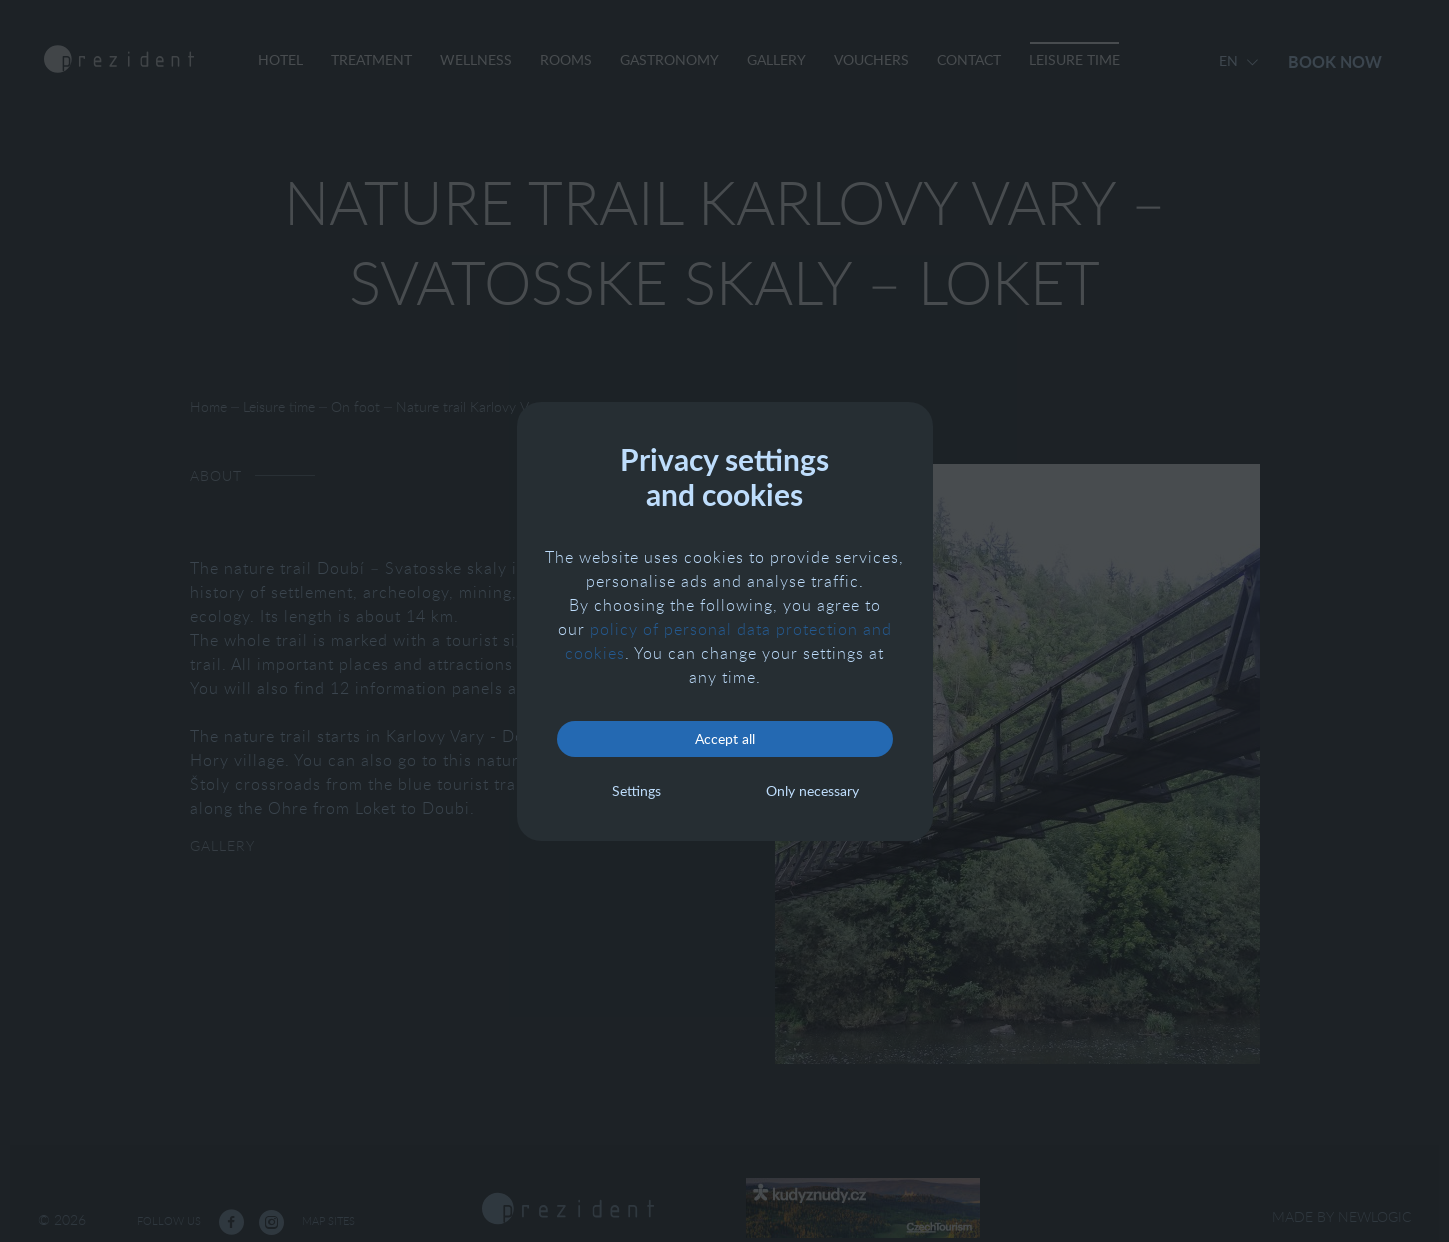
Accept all (725, 738)
